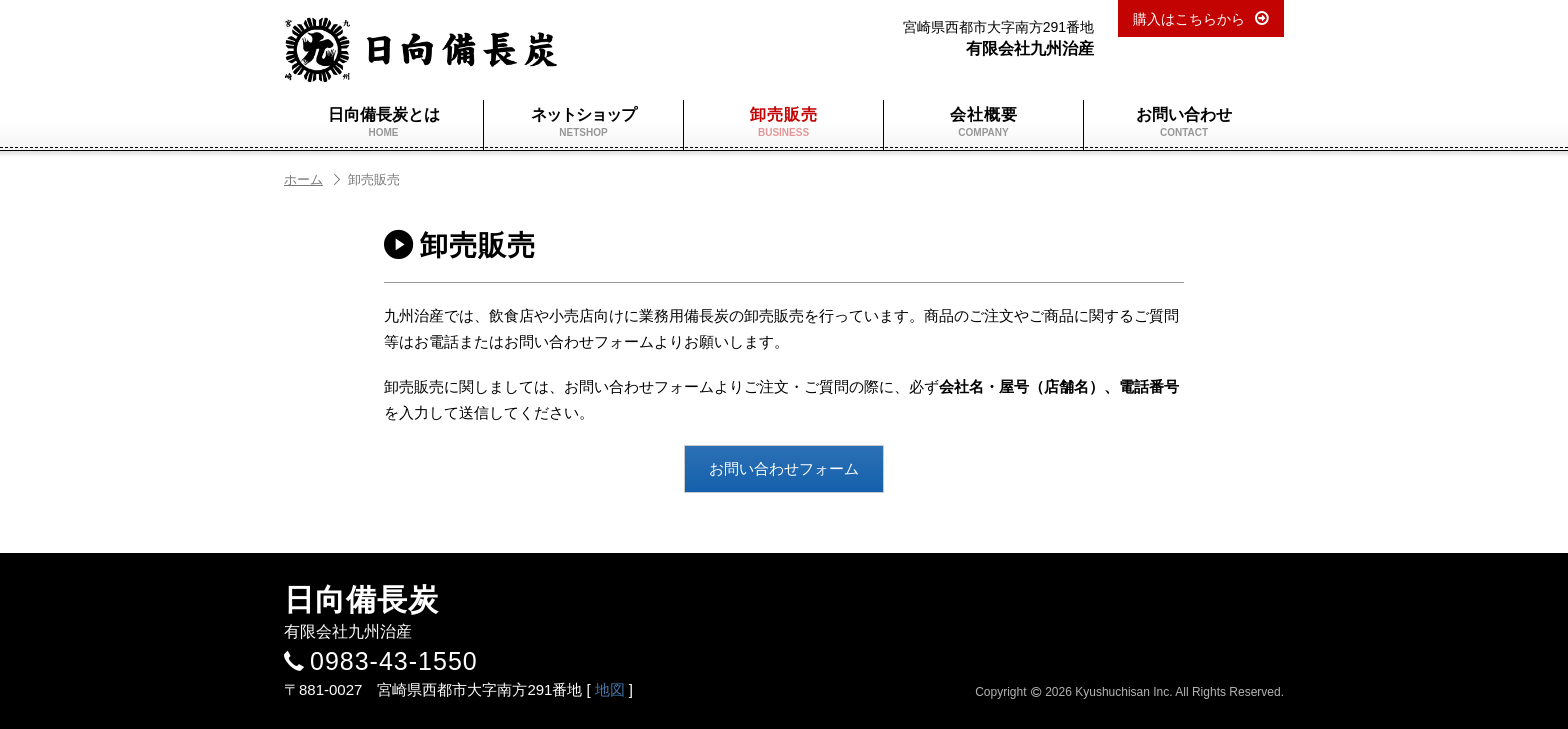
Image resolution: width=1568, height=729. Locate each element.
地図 (610, 689)
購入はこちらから (1189, 19)
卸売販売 (783, 122)
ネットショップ (583, 122)
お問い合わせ (1184, 122)
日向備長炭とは (383, 122)
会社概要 (983, 122)
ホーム (313, 179)
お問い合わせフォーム (784, 468)
